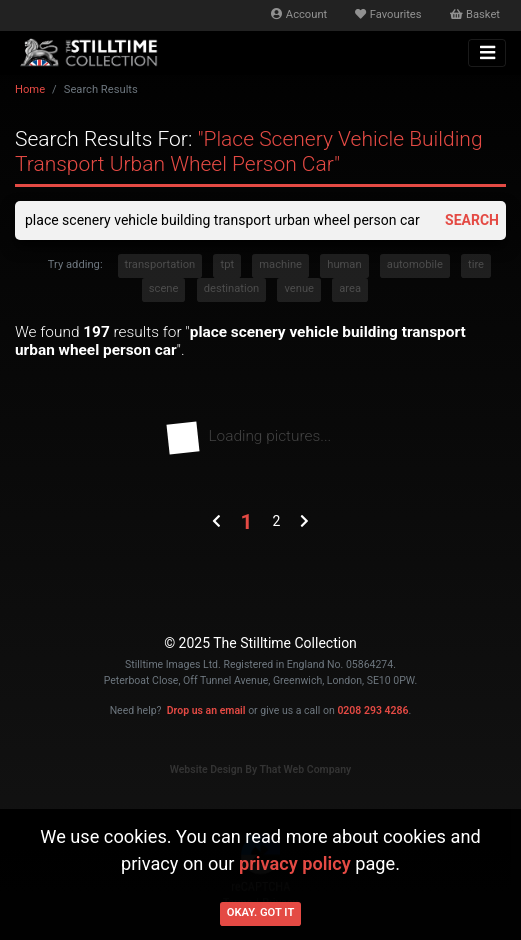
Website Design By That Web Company (261, 769)
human (344, 264)
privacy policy (295, 863)
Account (299, 14)
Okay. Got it (261, 912)
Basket (475, 14)
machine (280, 264)
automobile (415, 264)
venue (299, 288)
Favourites (388, 14)
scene (164, 288)
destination (232, 288)
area (350, 288)
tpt (227, 264)
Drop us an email (206, 710)
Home (30, 89)
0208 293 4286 (372, 710)
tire (476, 264)
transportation (160, 264)
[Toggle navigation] (487, 53)
